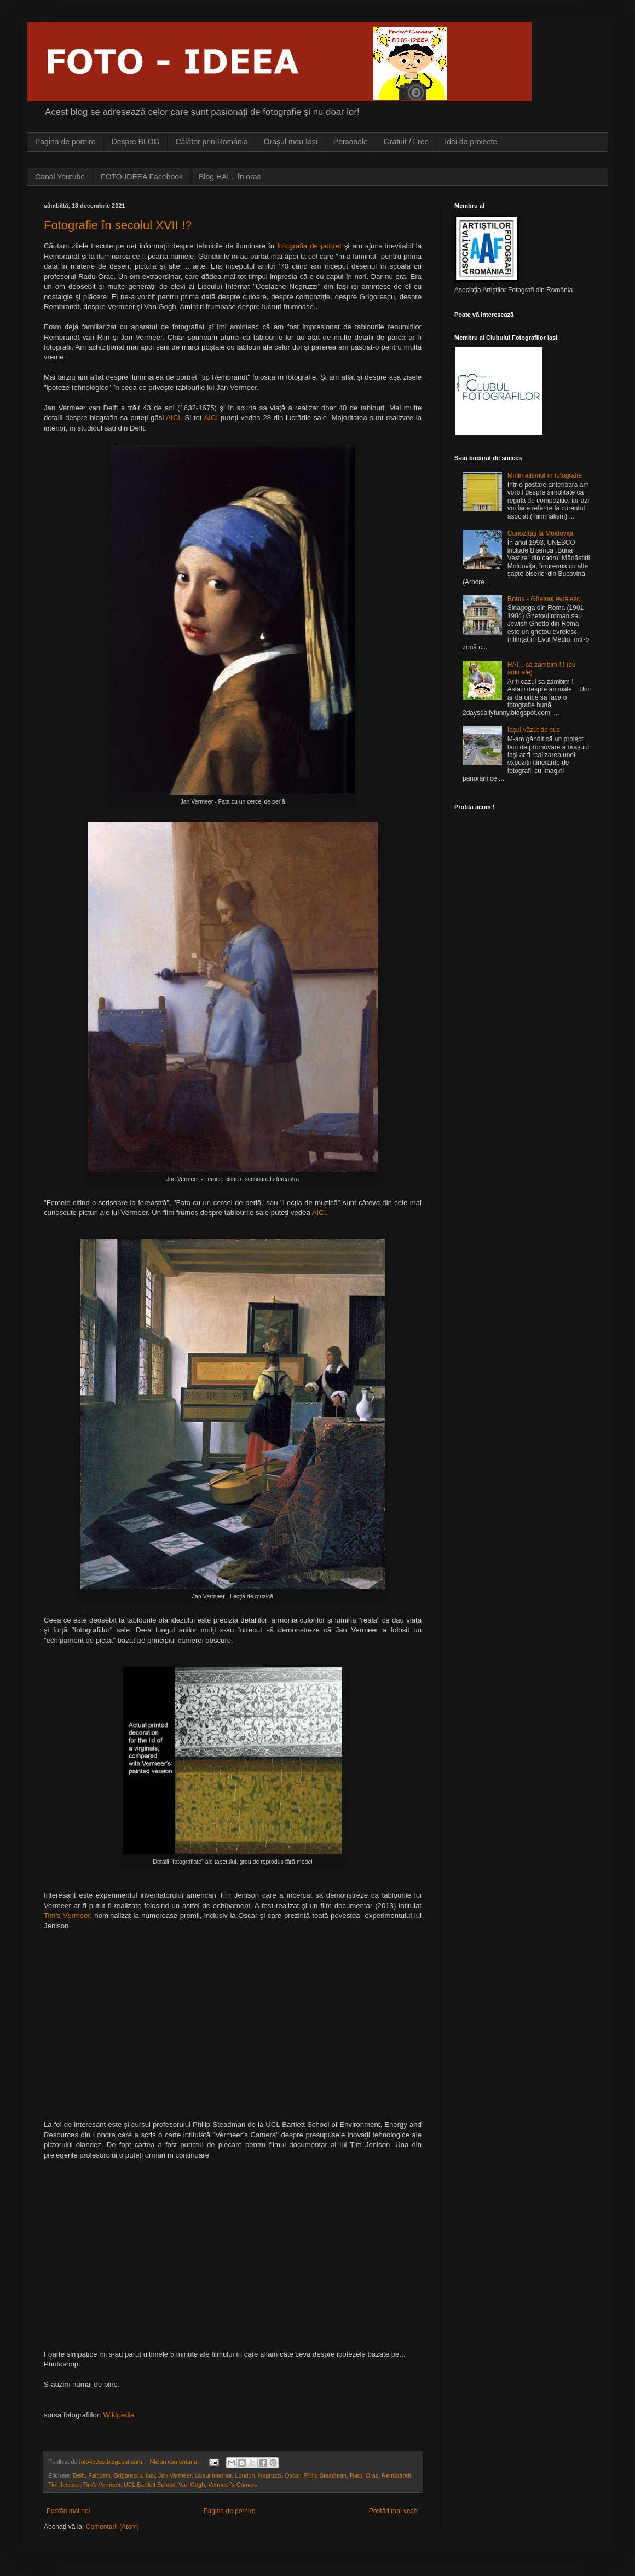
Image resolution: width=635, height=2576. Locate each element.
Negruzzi (270, 2475)
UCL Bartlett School (149, 2484)
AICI (173, 418)
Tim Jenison (64, 2484)
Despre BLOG (136, 141)
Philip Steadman (325, 2475)
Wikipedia (118, 2415)
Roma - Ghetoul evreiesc (543, 599)
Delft (79, 2475)
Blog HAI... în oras (230, 176)
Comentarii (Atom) (112, 2527)
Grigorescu (127, 2475)
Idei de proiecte (470, 141)
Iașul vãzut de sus (533, 730)
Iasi (150, 2475)
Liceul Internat (213, 2475)
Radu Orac (364, 2475)
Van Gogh (191, 2484)
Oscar (292, 2475)
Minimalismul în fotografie (544, 475)
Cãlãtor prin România (211, 141)
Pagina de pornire (65, 141)
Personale (350, 141)
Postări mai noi (68, 2511)
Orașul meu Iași (291, 141)
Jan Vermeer (175, 2475)
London (245, 2475)
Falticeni (99, 2475)
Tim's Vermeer (67, 1915)
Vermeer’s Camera (232, 2484)
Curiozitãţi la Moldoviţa (540, 533)
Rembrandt (396, 2475)
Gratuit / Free (406, 141)
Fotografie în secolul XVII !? (118, 225)
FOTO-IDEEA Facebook (142, 176)
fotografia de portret (309, 246)
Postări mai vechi (394, 2511)
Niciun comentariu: (174, 2461)
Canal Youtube (60, 176)
